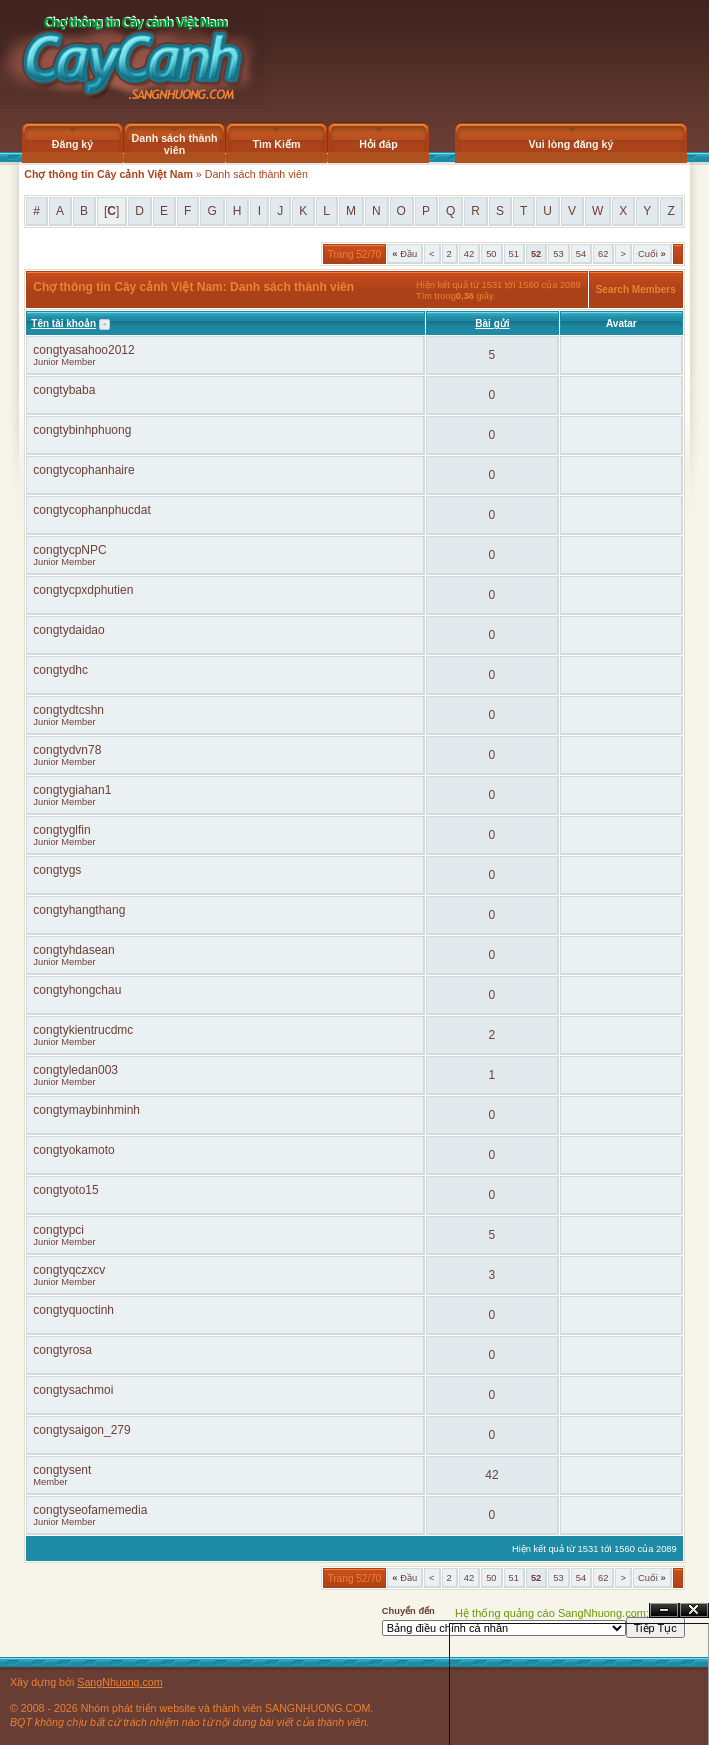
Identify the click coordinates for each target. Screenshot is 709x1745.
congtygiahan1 (72, 790)
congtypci (58, 1230)
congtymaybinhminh (86, 1110)
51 (514, 254)
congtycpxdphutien (83, 590)
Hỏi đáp (378, 144)
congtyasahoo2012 (83, 350)
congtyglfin (61, 830)
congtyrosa (62, 1350)
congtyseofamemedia (90, 1510)
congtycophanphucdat (91, 510)
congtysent (62, 1470)
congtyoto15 (65, 1190)
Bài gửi (492, 323)
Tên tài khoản (63, 323)
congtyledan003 (75, 1070)
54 (581, 254)
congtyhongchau (77, 990)
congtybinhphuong (82, 430)
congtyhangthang (79, 910)
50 (491, 254)
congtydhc (60, 670)
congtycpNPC (69, 550)
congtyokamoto (73, 1150)
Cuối (652, 254)
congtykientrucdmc (83, 1030)
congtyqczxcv (69, 1270)
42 (469, 254)
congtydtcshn (68, 710)
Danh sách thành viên (175, 144)
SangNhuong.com (119, 1682)
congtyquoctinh (73, 1310)
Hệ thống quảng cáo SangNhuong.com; (552, 1613)
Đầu (404, 254)
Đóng (694, 1610)
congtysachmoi (73, 1390)
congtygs (57, 870)
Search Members (636, 289)
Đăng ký (72, 144)
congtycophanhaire (83, 470)
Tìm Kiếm (276, 144)
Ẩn (664, 1610)
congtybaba (64, 390)
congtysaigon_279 (81, 1430)
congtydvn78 (67, 750)
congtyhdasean (73, 950)
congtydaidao (68, 630)
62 (603, 254)
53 (558, 254)
